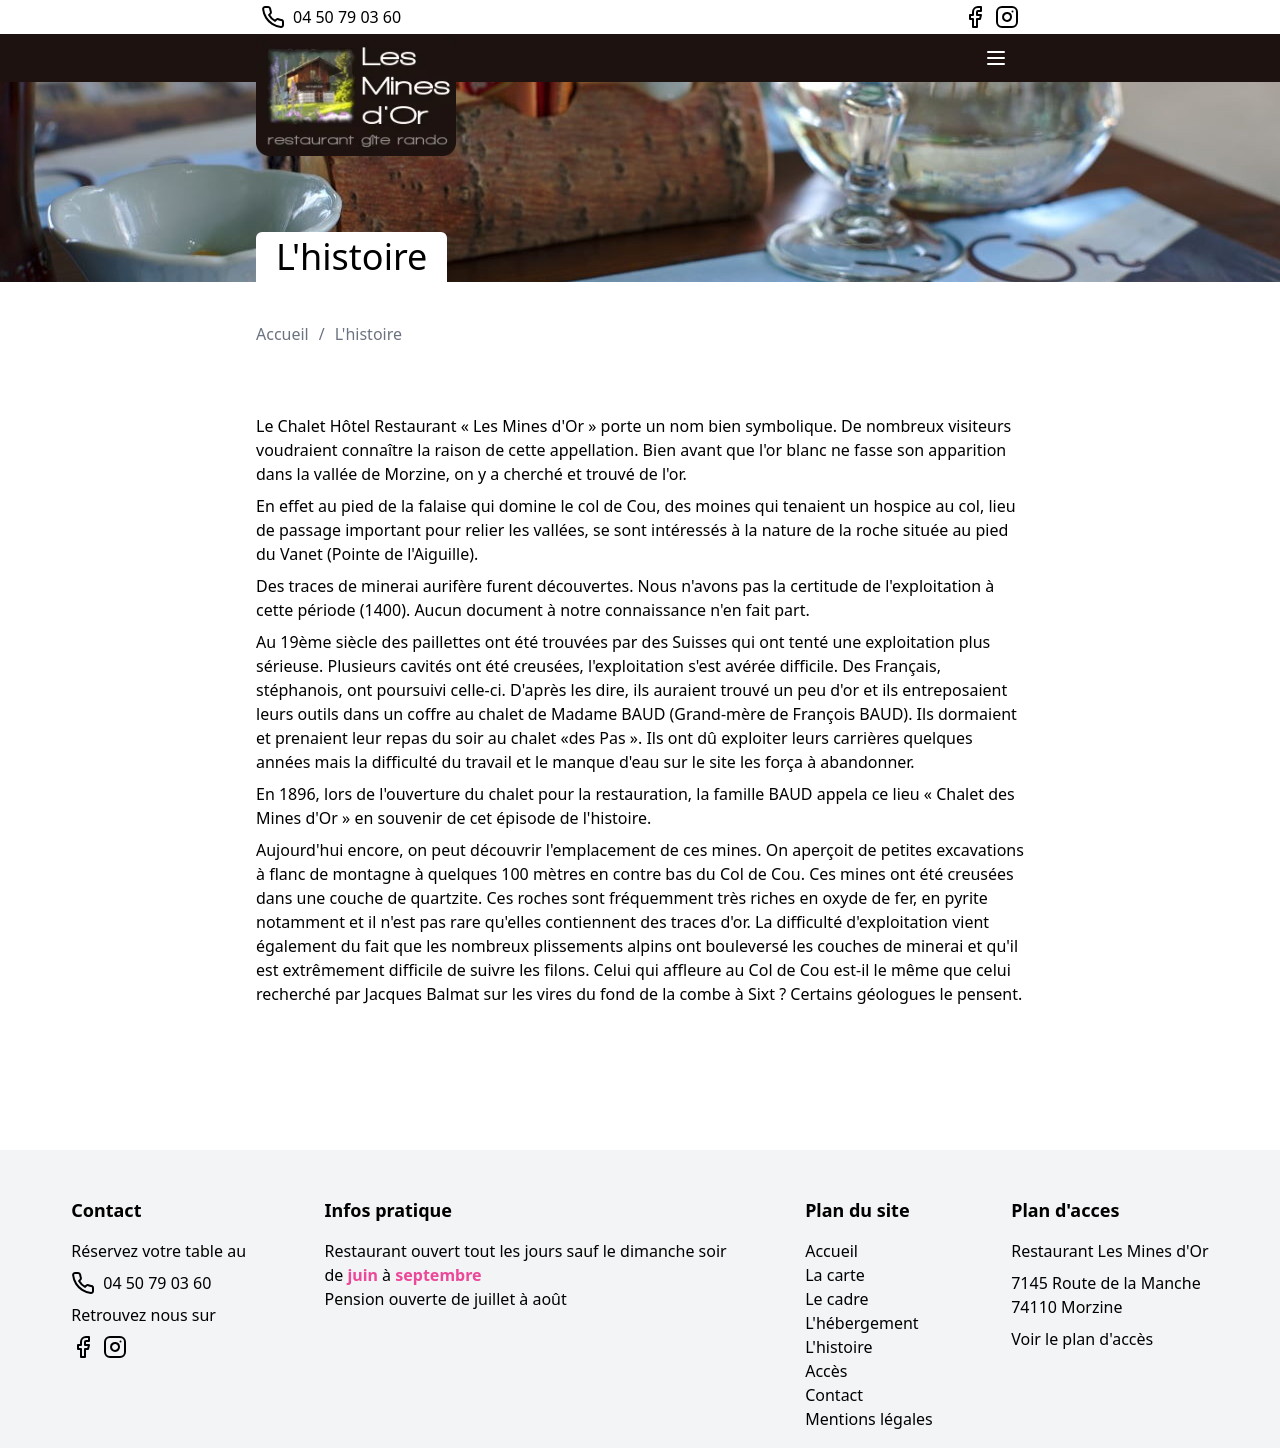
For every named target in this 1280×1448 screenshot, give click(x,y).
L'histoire (368, 334)
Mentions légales (869, 1419)
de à (403, 1275)
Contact (834, 1395)
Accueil (282, 334)
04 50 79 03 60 (347, 17)
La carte (835, 1275)
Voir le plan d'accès (1082, 1339)
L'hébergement (861, 1323)
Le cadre (836, 1299)
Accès (826, 1371)
